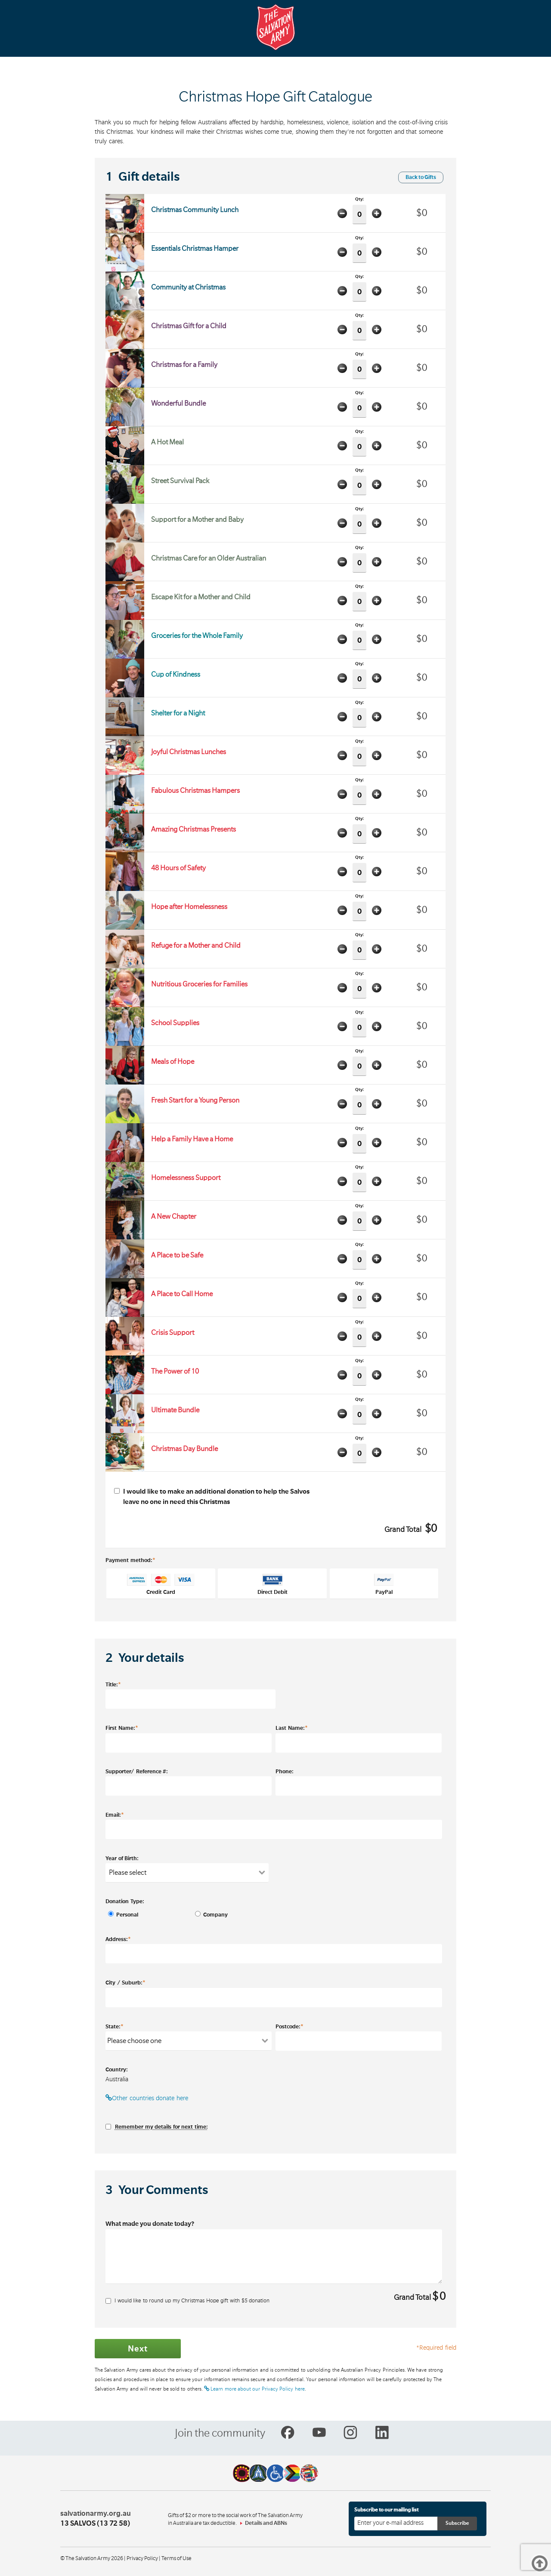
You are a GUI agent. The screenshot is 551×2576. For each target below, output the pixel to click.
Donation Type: (124, 1901)
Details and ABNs (266, 2523)
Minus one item (342, 213)
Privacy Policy (142, 2558)
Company (213, 1915)
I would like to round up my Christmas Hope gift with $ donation (187, 2301)
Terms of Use (176, 2558)
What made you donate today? (149, 2224)
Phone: (285, 1772)
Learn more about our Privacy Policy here (254, 2389)
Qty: (359, 211)
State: (114, 2026)
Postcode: (289, 2026)
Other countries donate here (146, 2098)
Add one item (377, 213)
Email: (114, 1814)
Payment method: (130, 1559)
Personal (126, 1915)
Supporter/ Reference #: (136, 1772)
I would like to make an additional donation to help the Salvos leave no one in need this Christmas (212, 1497)
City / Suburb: (125, 1982)
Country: (116, 2070)
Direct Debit (272, 1584)
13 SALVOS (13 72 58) (95, 2523)
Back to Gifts (421, 177)
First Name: (121, 1727)
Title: (113, 1684)
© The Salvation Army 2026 (91, 2558)
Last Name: (292, 1727)
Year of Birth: (122, 1858)
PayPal (384, 1584)
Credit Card (161, 1584)
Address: (118, 1938)
